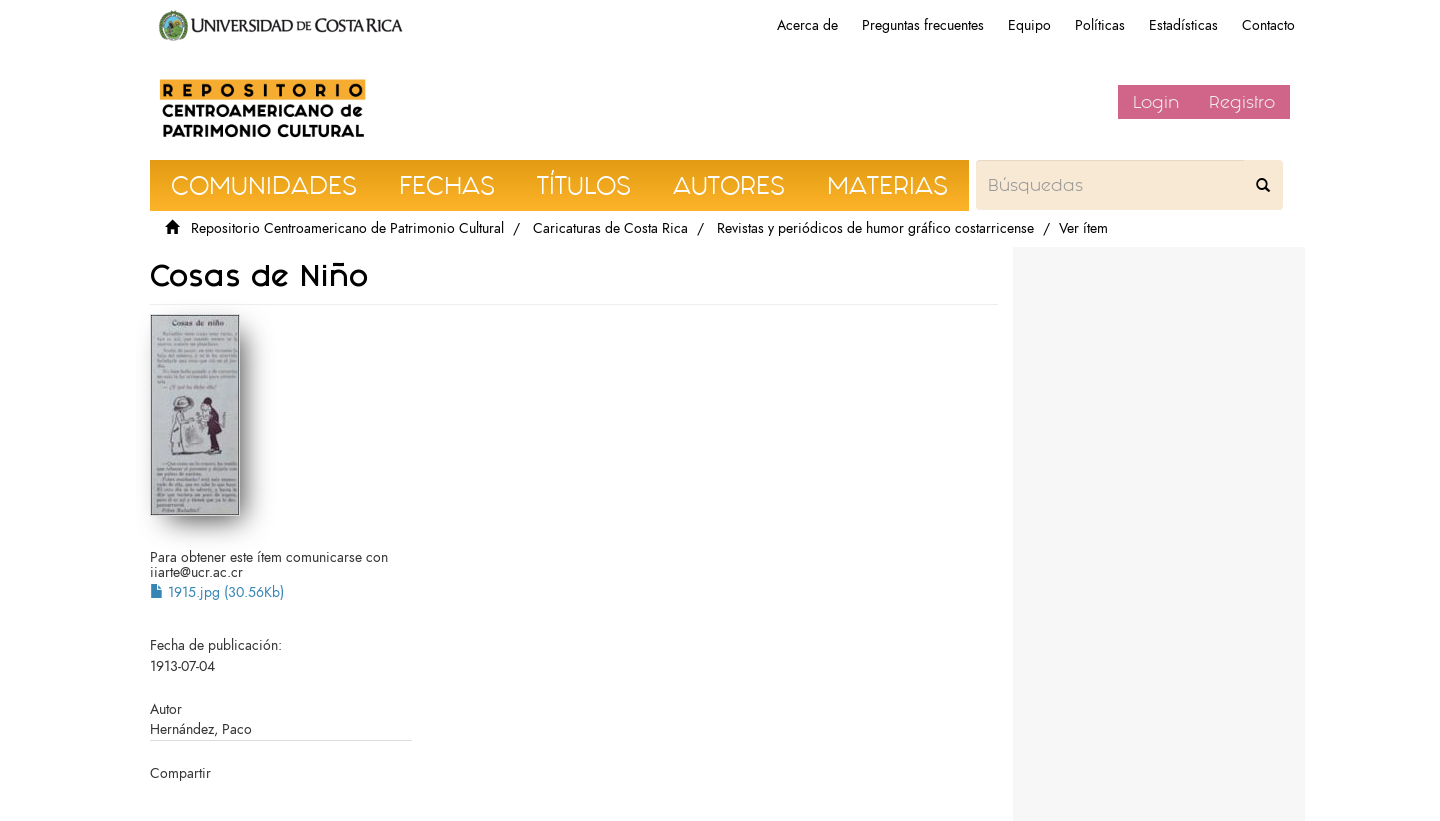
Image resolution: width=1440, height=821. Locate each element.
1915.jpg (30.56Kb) (217, 592)
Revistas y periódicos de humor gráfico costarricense (875, 228)
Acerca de (807, 25)
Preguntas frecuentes (923, 25)
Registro (1242, 102)
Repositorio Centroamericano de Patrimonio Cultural (347, 228)
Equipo (1029, 25)
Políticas (1100, 25)
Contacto (1268, 25)
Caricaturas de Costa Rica (610, 228)
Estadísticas (1183, 25)
